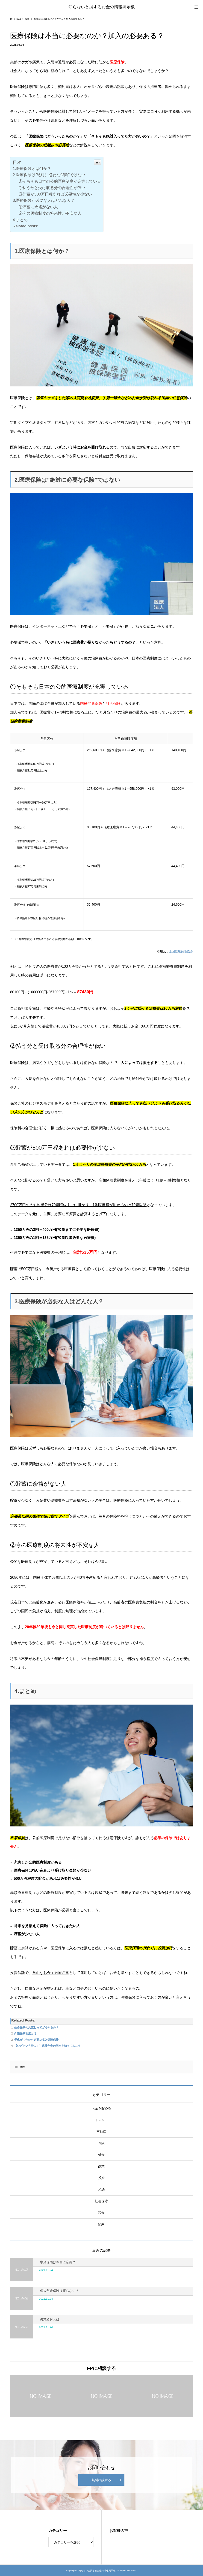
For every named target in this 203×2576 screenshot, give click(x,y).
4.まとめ (20, 219)
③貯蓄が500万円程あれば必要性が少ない (55, 194)
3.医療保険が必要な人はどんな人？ (44, 200)
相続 (101, 2189)
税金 (101, 2212)
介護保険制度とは (25, 2033)
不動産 (101, 2131)
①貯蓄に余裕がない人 (38, 207)
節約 (101, 2224)
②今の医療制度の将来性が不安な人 (50, 213)
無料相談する (101, 2480)
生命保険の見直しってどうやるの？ (36, 2027)
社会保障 (101, 2201)
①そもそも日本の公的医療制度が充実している (60, 181)
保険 (22, 2067)
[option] (40, 2396)
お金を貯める (101, 2108)
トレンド (101, 2120)
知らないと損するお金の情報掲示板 (101, 7)
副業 (101, 2166)
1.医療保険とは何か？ (32, 168)
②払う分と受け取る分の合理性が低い (52, 187)
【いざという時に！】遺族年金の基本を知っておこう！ (48, 2045)
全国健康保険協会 (181, 951)
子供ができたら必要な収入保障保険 (36, 2039)
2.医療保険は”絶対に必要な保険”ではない (49, 174)
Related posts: (25, 226)
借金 (101, 2155)
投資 (101, 2178)
